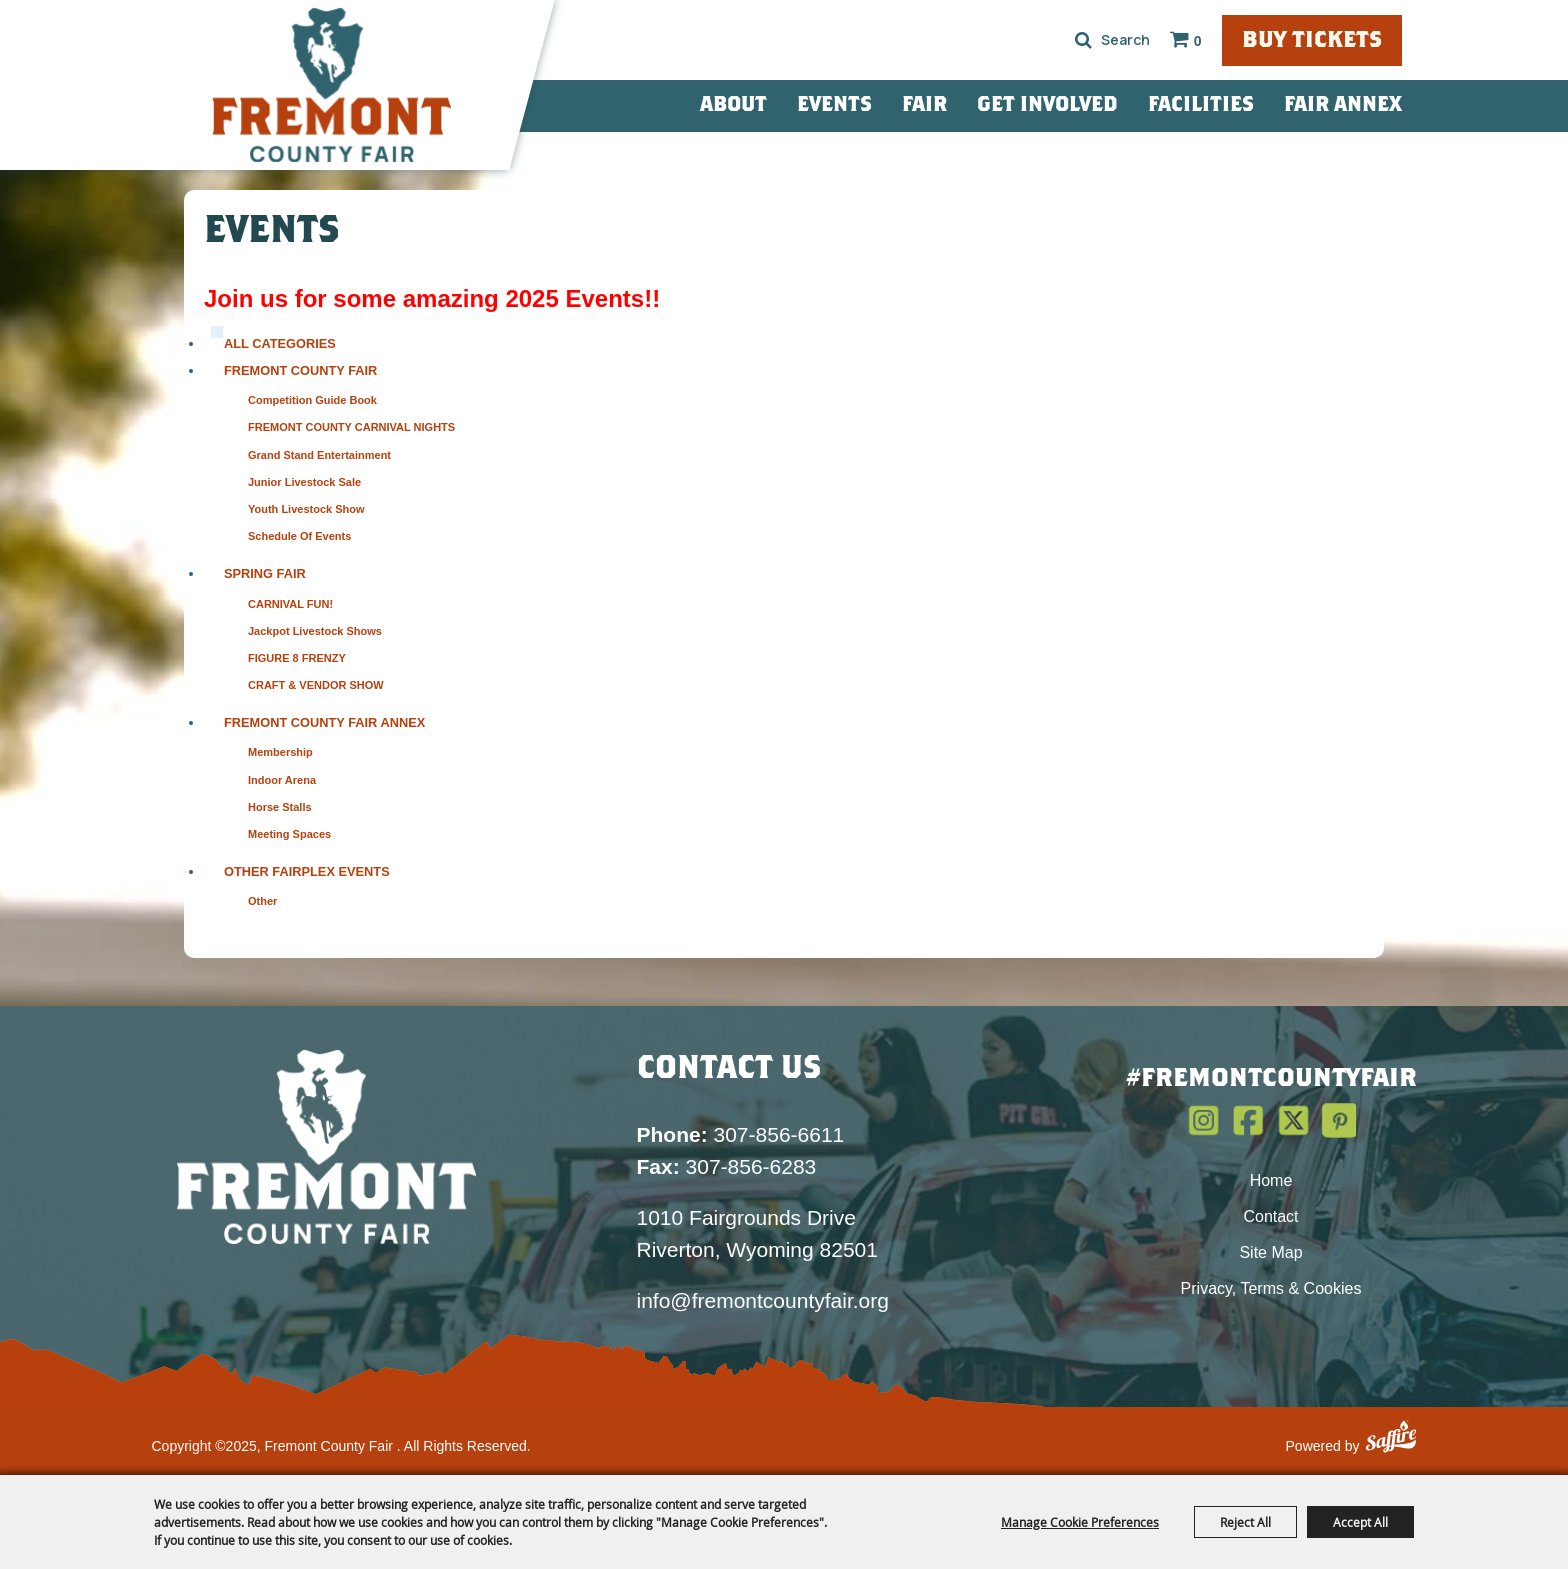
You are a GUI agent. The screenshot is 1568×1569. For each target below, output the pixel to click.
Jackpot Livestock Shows (315, 631)
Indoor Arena (282, 780)
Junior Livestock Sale (304, 482)
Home (1271, 1180)
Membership (280, 752)
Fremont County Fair (300, 370)
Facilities (1201, 105)
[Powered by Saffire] (1391, 1439)
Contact (1270, 1216)
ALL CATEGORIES (280, 343)
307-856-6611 (741, 1134)
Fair (924, 105)
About (733, 105)
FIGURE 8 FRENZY (297, 658)
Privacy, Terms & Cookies (1271, 1288)
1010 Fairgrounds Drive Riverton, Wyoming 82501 (757, 1233)
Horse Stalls (280, 807)
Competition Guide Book (312, 400)
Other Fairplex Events (307, 871)
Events (834, 105)
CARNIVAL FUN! (290, 604)
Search (1083, 40)
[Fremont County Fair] (332, 85)
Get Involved (1047, 105)
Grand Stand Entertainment (319, 455)
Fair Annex (1343, 105)
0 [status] (1198, 41)
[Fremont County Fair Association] (327, 1146)
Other (262, 901)
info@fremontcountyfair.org (763, 1300)
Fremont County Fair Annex (324, 722)
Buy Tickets (1312, 41)
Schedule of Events (299, 536)
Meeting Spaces (289, 834)
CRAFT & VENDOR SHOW (316, 685)
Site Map (1270, 1252)
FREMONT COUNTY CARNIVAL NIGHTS (351, 427)
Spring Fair (265, 573)
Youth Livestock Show (306, 509)
